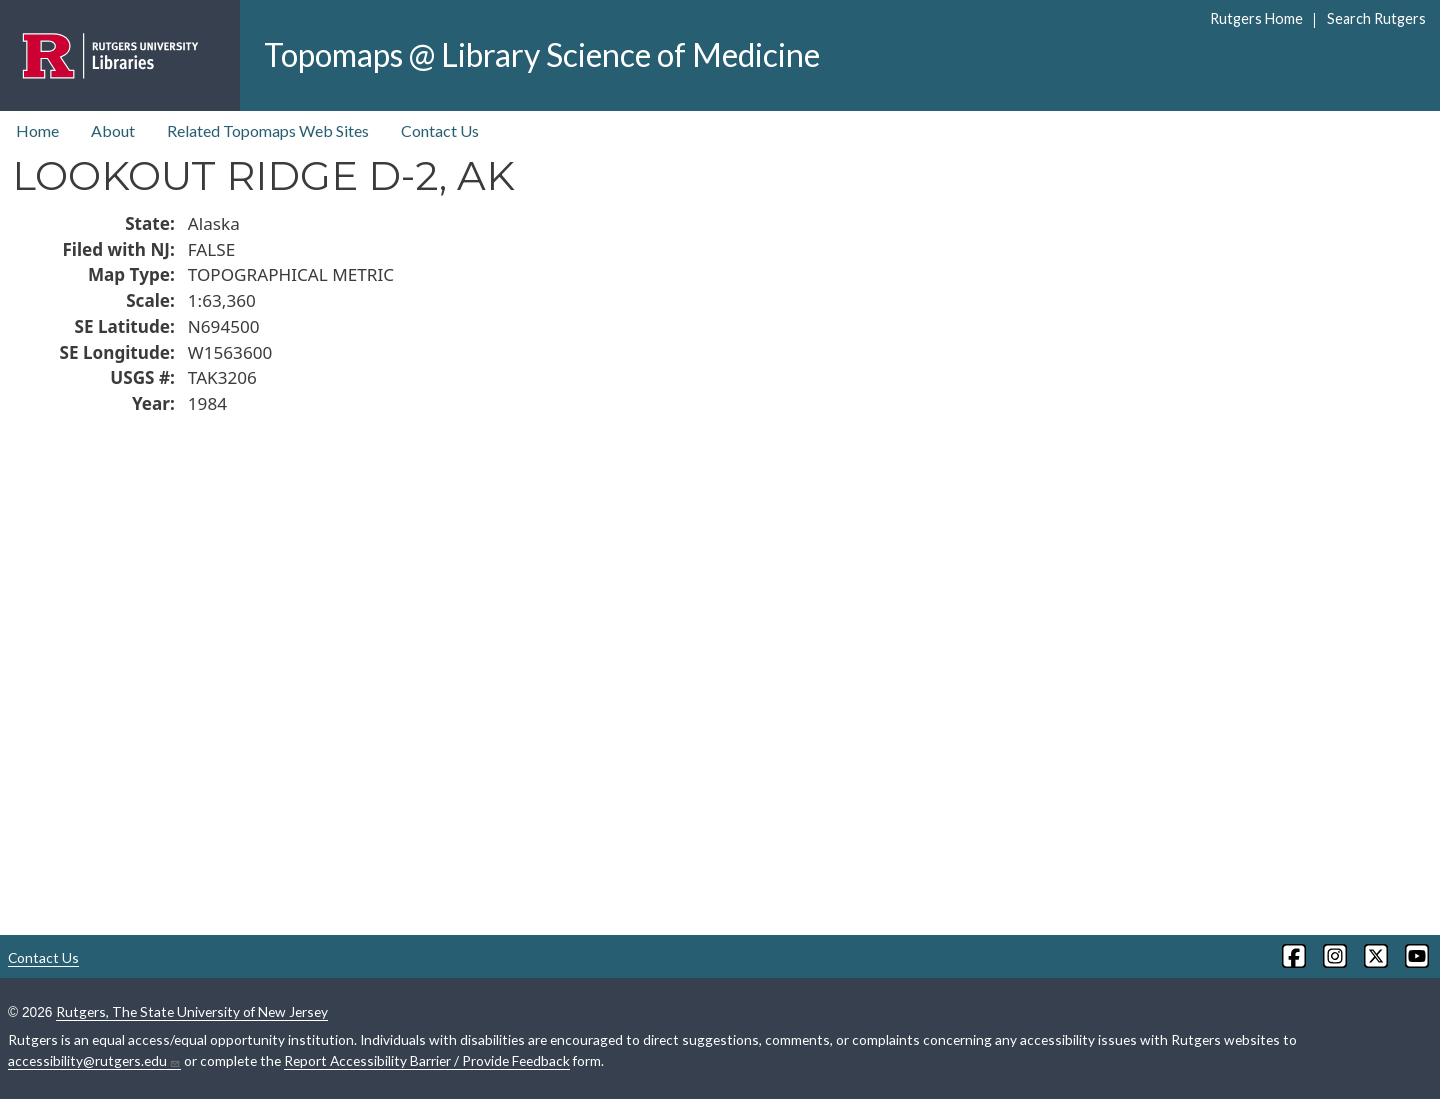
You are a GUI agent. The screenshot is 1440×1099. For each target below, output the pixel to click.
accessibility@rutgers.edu (94, 1061)
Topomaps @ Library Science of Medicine (542, 54)
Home (37, 130)
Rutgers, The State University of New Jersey (192, 1011)
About (113, 130)
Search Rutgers (1376, 18)
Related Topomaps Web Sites (268, 130)
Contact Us (440, 130)
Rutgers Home (1256, 18)
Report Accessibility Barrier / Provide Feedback (427, 1060)
